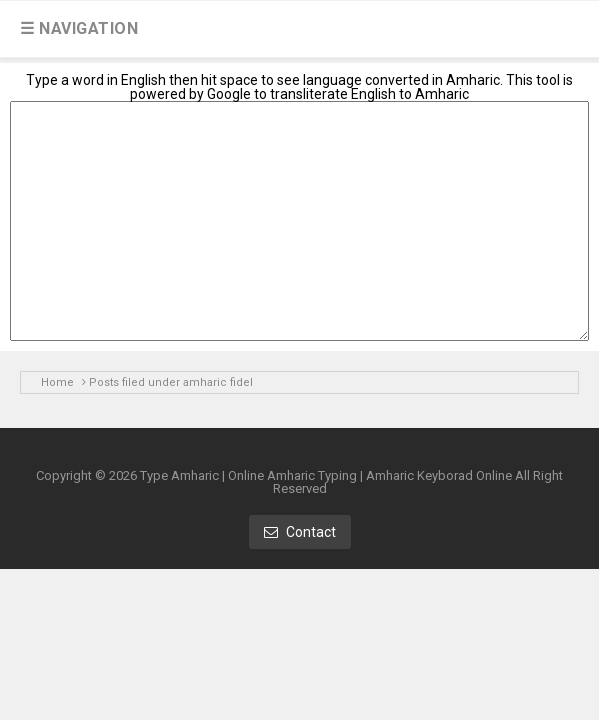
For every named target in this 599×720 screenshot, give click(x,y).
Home (57, 382)
